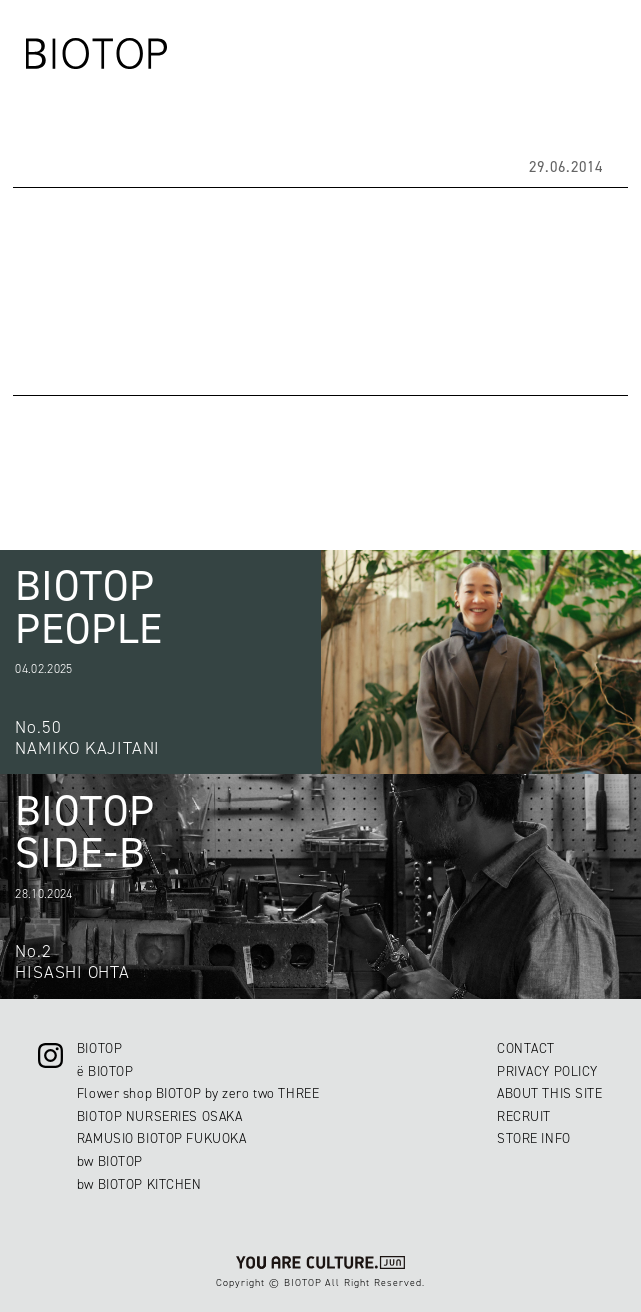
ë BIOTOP (105, 1071)
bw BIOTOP (110, 1161)
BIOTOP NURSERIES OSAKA (159, 1116)
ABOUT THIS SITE (549, 1093)
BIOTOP (99, 1048)
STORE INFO (534, 1138)
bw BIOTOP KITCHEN (139, 1184)
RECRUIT (524, 1116)
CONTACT (526, 1048)
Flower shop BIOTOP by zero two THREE (198, 1093)
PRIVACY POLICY (547, 1071)
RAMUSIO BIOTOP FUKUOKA (161, 1138)
